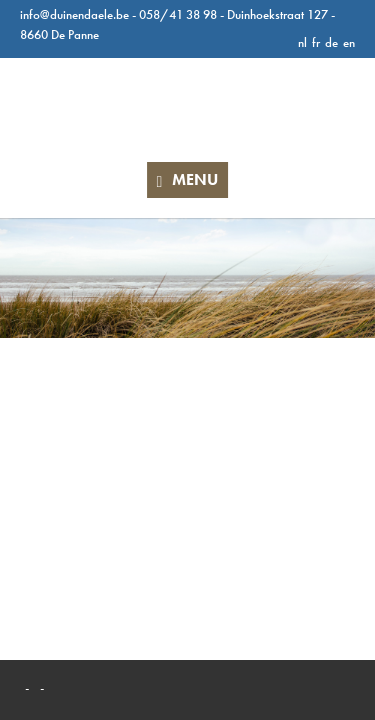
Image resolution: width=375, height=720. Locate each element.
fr (316, 42)
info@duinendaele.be (74, 14)
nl (302, 42)
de (331, 42)
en (349, 42)
